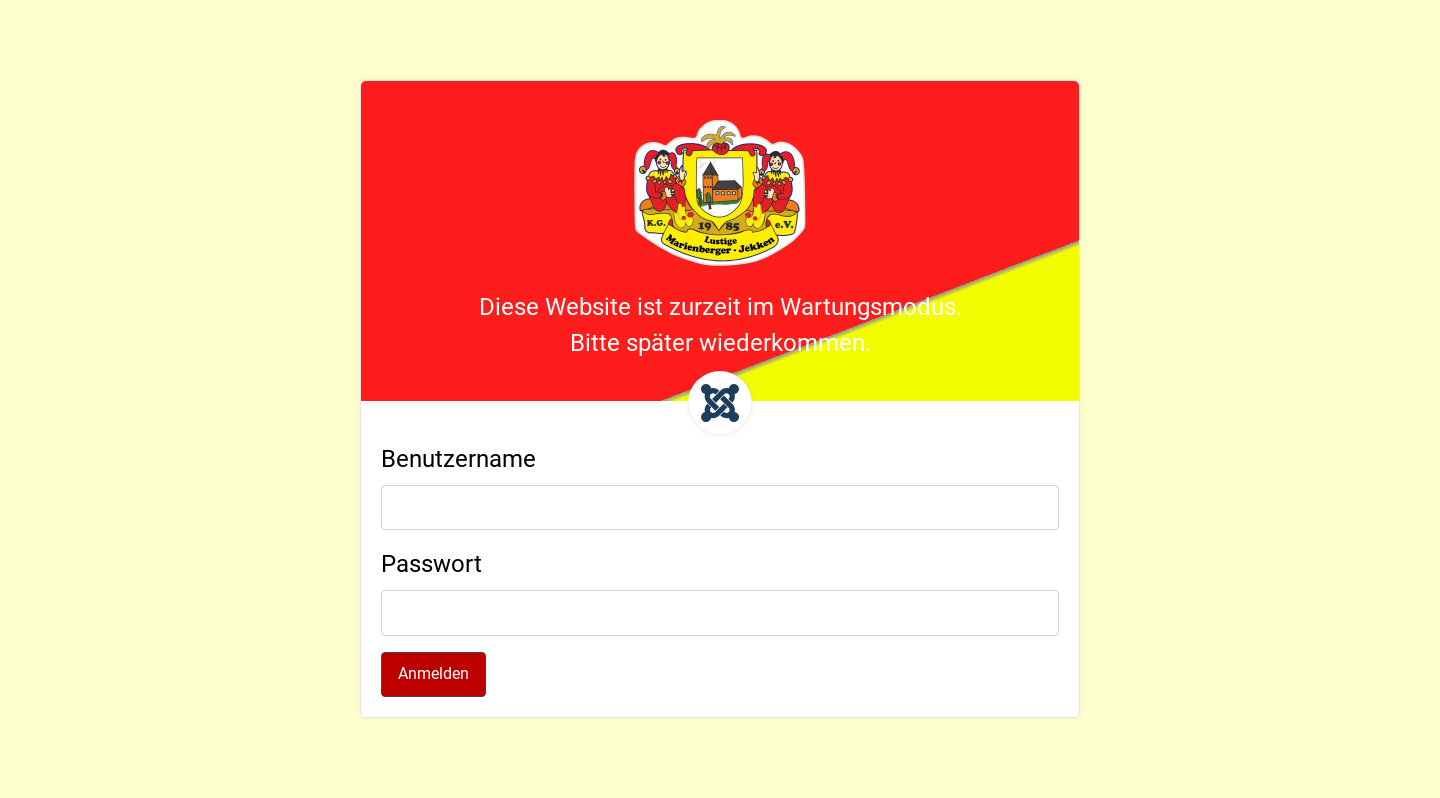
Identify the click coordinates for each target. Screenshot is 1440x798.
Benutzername (458, 459)
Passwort (431, 564)
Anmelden (433, 673)
